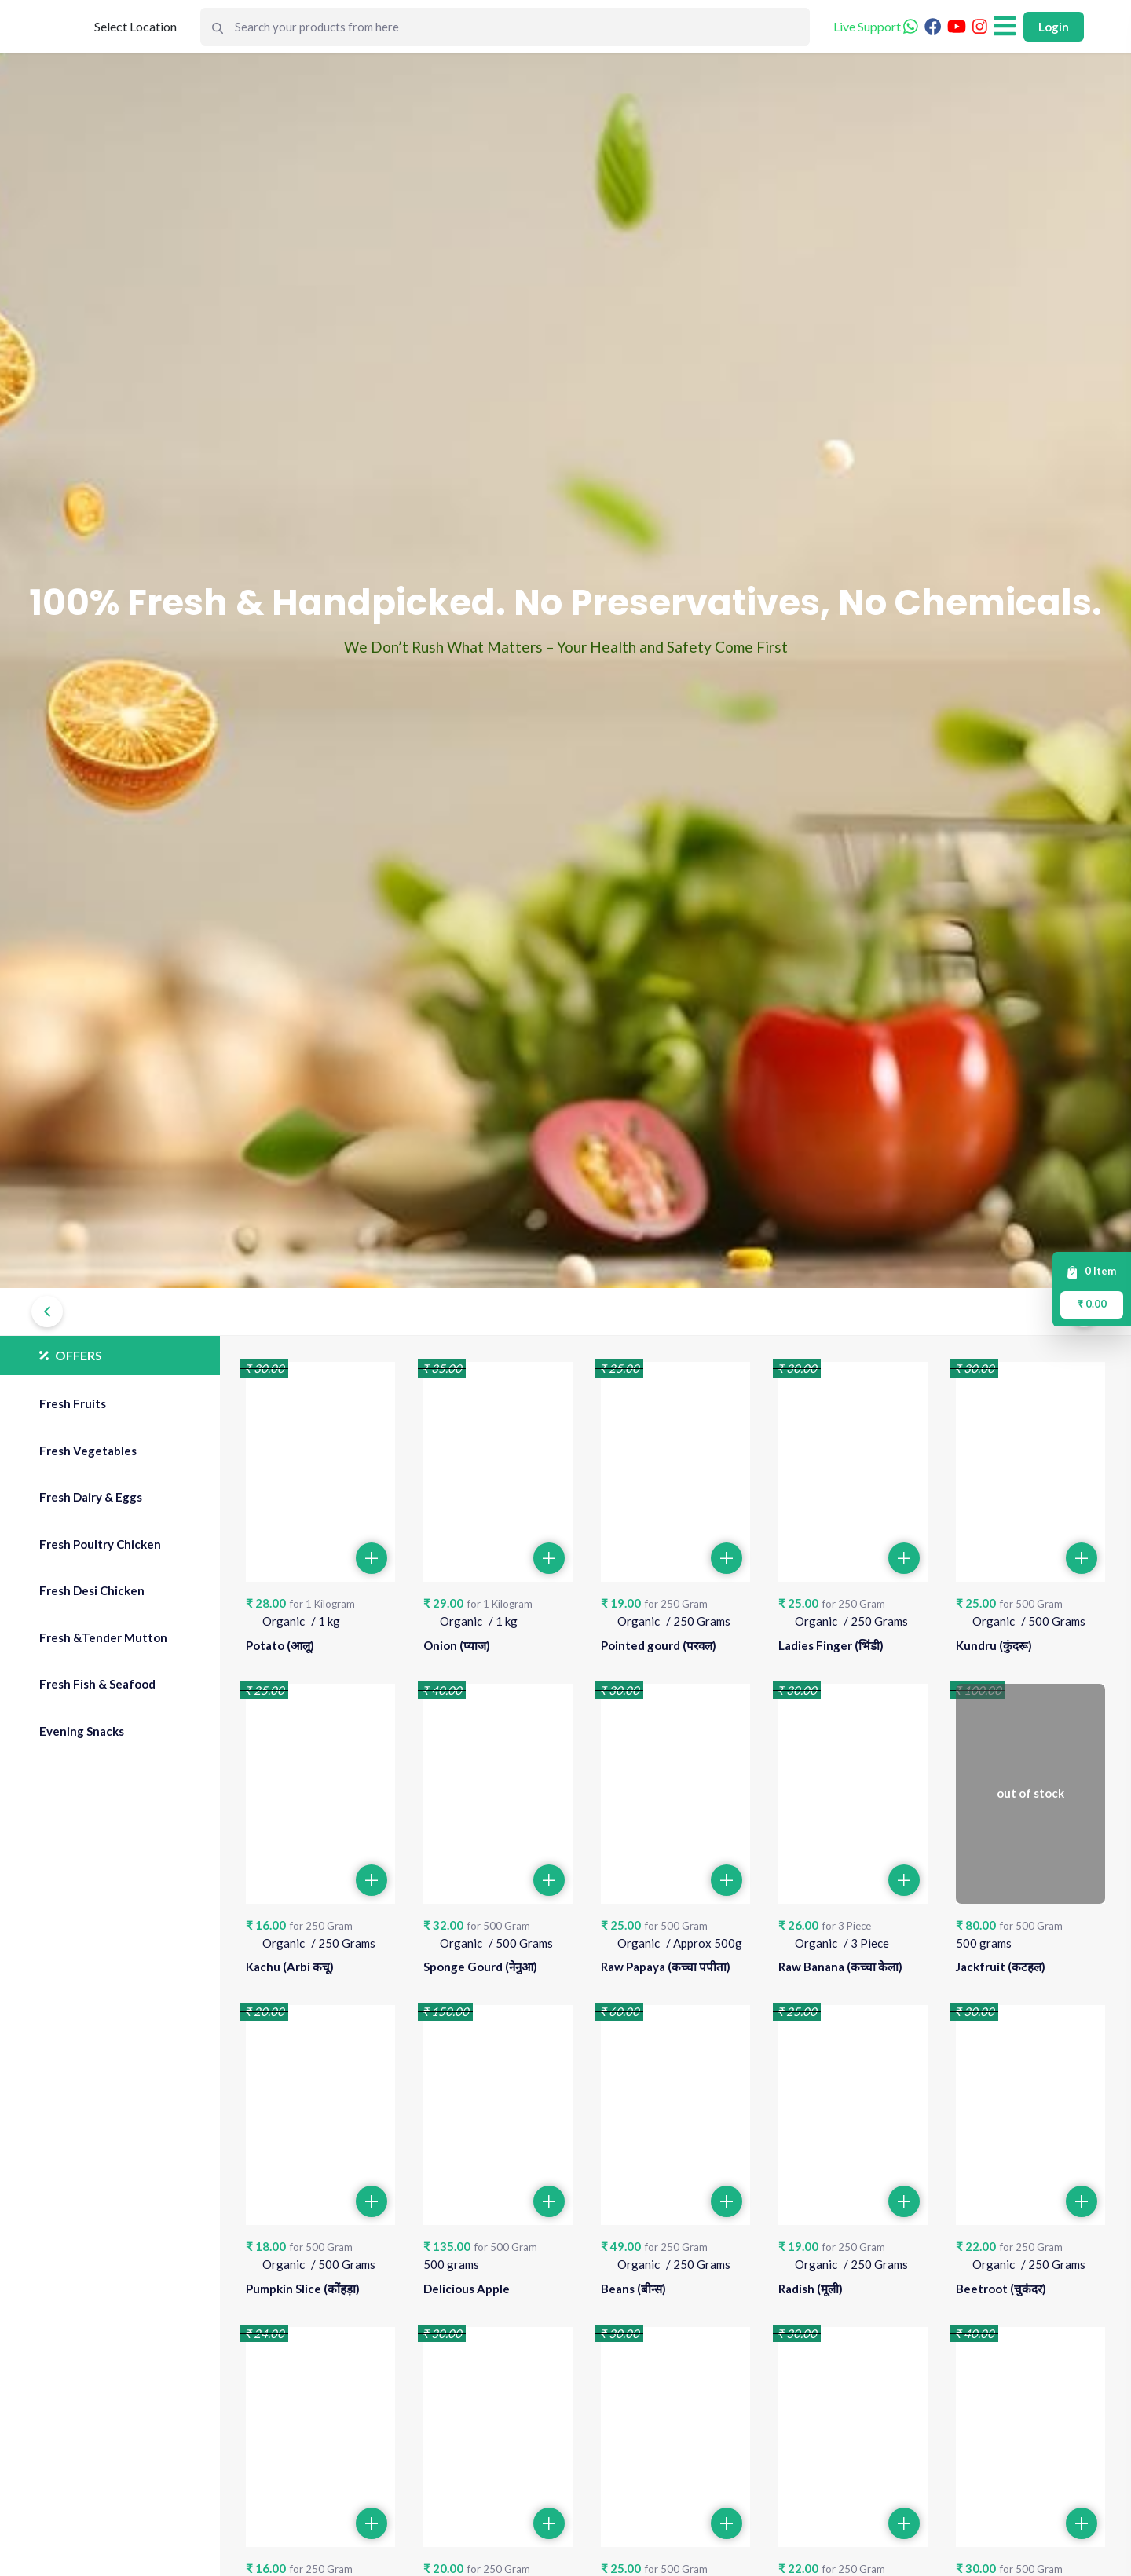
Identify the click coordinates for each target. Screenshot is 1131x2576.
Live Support (875, 26)
